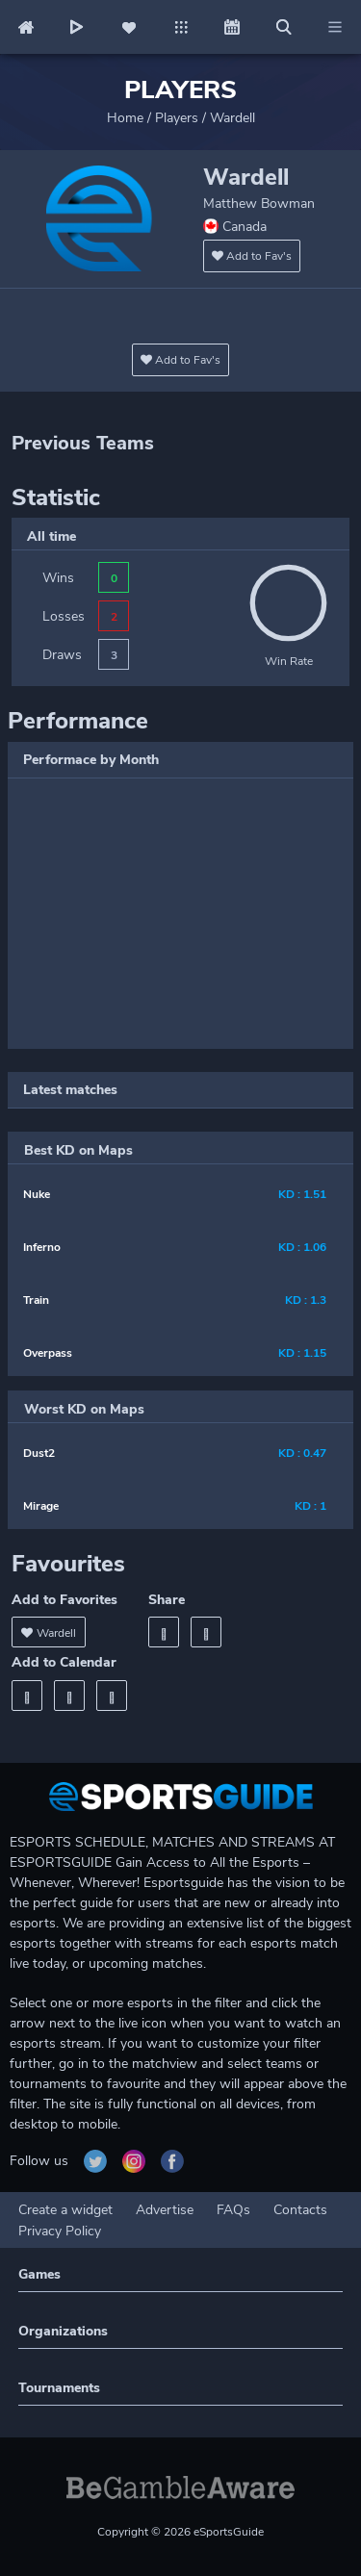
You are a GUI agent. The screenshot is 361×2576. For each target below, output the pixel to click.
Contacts (300, 2210)
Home (125, 118)
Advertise (164, 2210)
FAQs (233, 2210)
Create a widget (65, 2210)
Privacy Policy (59, 2231)
